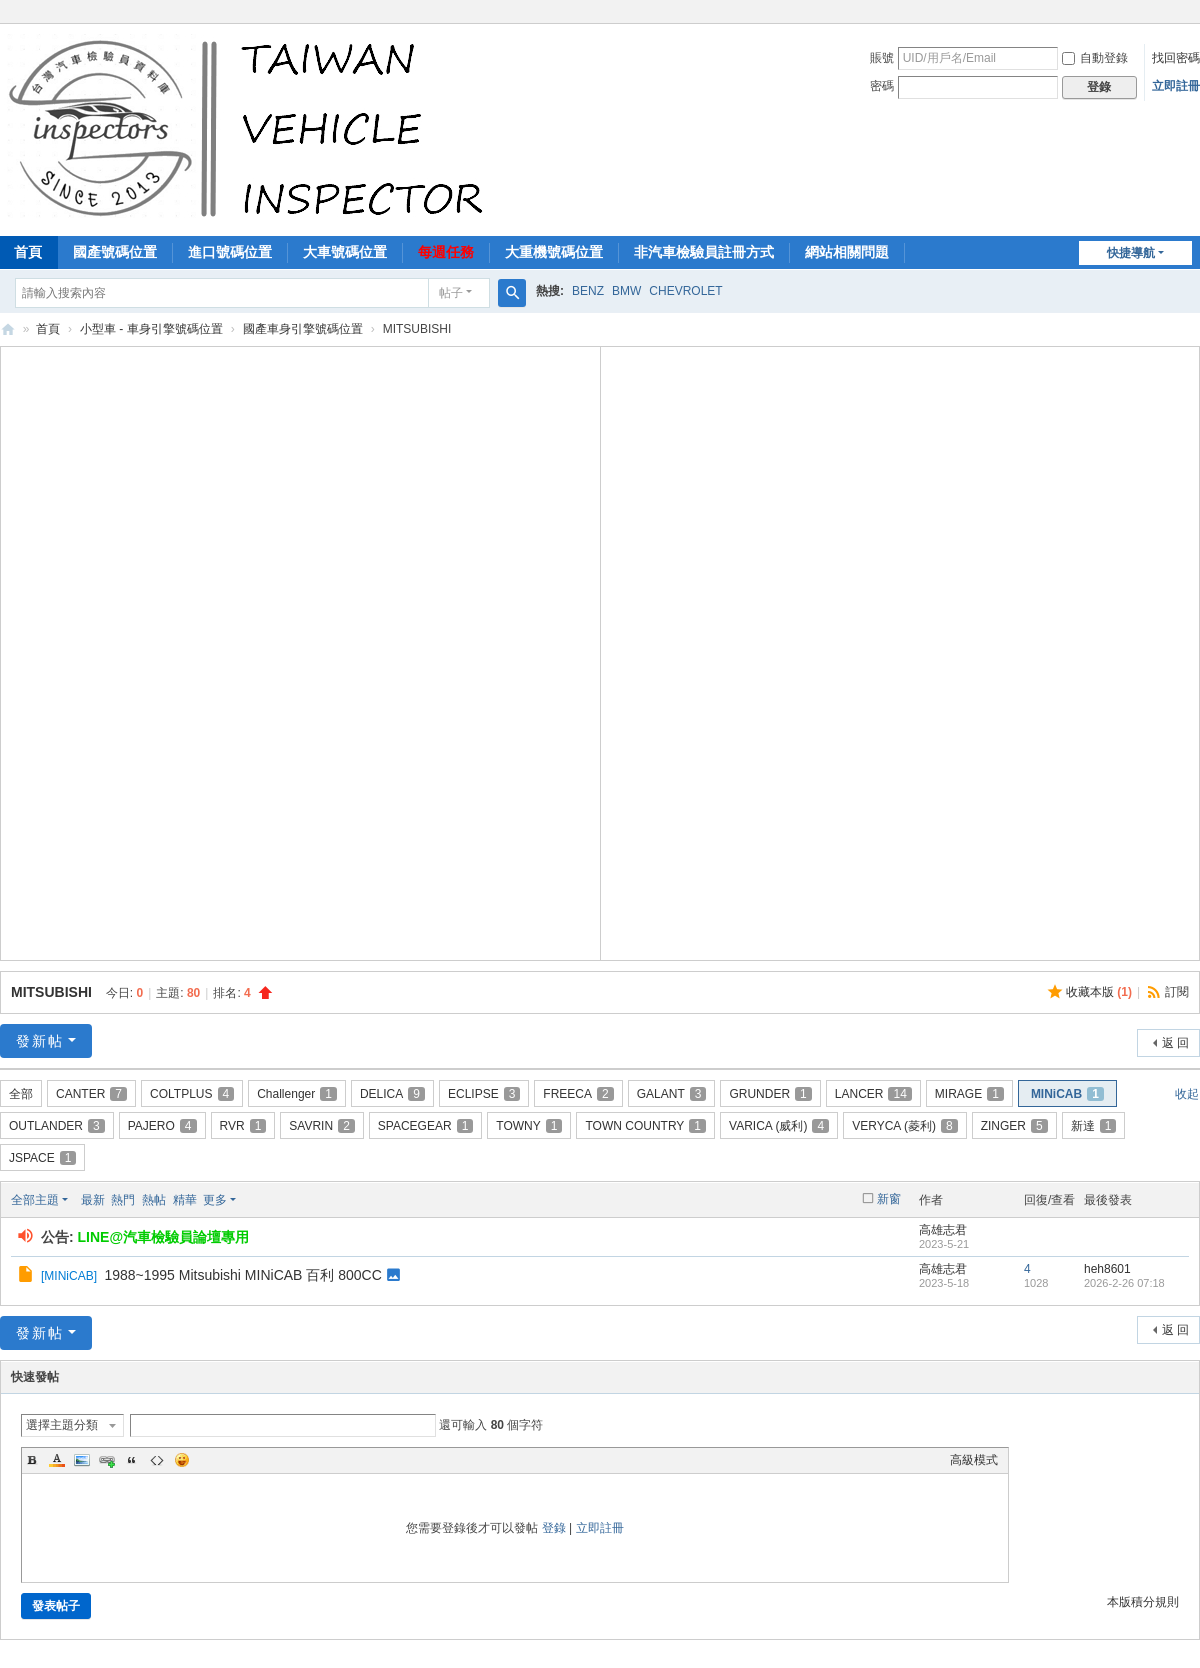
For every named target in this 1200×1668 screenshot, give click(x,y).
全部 (21, 1094)
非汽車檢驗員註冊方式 (704, 252)
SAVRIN (321, 1126)
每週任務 (446, 252)
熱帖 (154, 1200)
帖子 (451, 293)
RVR (243, 1126)
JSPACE (42, 1158)
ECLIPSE (484, 1094)
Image (82, 1460)
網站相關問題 (847, 252)
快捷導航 (1131, 253)
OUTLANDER (57, 1126)
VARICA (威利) (779, 1126)
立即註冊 (1176, 86)
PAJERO (162, 1126)
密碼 (882, 86)
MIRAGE (969, 1094)
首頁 (48, 329)
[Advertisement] (300, 651)
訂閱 (1177, 992)
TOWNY (529, 1126)
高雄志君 (943, 1230)
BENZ (588, 291)
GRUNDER (770, 1094)
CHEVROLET (685, 291)
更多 (215, 1200)
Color (57, 1460)
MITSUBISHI (51, 992)
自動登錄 (1095, 58)
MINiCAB (1067, 1094)
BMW (626, 291)
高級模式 (974, 1460)
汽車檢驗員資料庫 (8, 329)
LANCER (873, 1094)
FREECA (578, 1094)
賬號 (882, 58)
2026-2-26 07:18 (1124, 1283)
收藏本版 (1099, 992)
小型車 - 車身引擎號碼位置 (151, 329)
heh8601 (1107, 1269)
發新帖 (40, 1041)
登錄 (554, 1528)
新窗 (889, 1199)
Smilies (182, 1460)
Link (107, 1460)
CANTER (91, 1094)
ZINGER (1014, 1126)
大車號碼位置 (345, 252)
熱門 (123, 1200)
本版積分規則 (1143, 1602)
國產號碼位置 (115, 252)
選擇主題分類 (62, 1425)
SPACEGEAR (426, 1126)
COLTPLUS (192, 1094)
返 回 (1175, 1043)
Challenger (297, 1094)
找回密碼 (1176, 58)
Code (157, 1460)
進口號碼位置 (230, 252)
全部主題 (35, 1200)
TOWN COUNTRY (645, 1126)
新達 (1094, 1126)
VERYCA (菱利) (904, 1126)
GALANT (672, 1094)
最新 (93, 1200)
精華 (185, 1200)
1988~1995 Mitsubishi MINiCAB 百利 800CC (242, 1275)
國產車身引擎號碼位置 (303, 329)
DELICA (392, 1094)
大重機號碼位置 (554, 252)
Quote (132, 1460)
